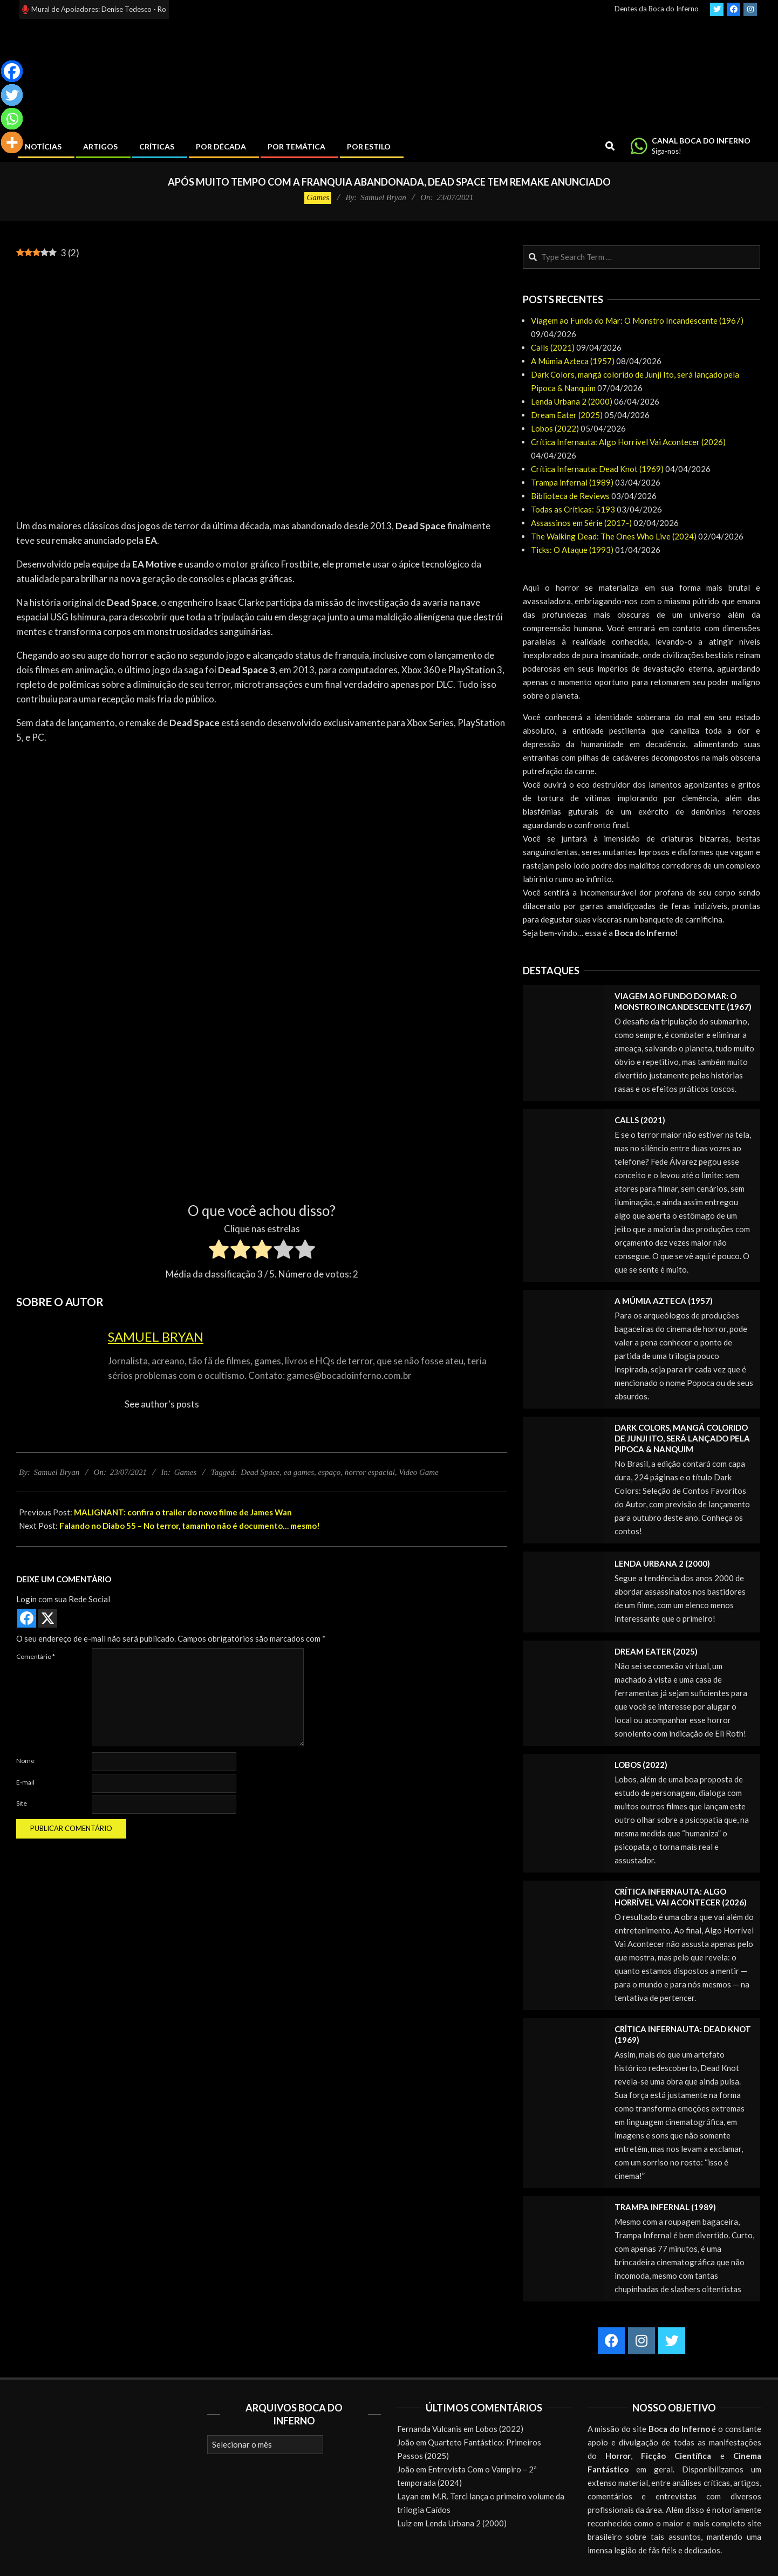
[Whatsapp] (12, 118)
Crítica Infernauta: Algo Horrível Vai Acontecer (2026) (628, 442)
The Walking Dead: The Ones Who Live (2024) (614, 536)
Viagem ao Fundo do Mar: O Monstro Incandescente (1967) (637, 320)
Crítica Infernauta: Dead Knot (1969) (597, 469)
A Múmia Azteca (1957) (573, 361)
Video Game (418, 1472)
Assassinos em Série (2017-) (581, 523)
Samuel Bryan (155, 1336)
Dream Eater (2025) (567, 415)
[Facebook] (12, 71)
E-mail (25, 1782)
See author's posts (162, 1404)
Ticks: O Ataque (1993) (572, 550)
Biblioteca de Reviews (570, 496)
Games (317, 197)
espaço (329, 1472)
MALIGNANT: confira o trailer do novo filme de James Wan (183, 1512)
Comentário (35, 1656)
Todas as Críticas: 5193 (573, 509)
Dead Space (260, 1472)
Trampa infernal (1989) (572, 482)
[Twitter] (12, 95)
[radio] (219, 1251)
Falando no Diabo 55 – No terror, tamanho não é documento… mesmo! (189, 1525)
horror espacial (370, 1472)
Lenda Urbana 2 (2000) (571, 401)
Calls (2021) (553, 347)
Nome (25, 1761)
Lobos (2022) (555, 428)
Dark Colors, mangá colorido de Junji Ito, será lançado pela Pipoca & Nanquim (682, 1438)
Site (21, 1803)
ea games (299, 1472)
